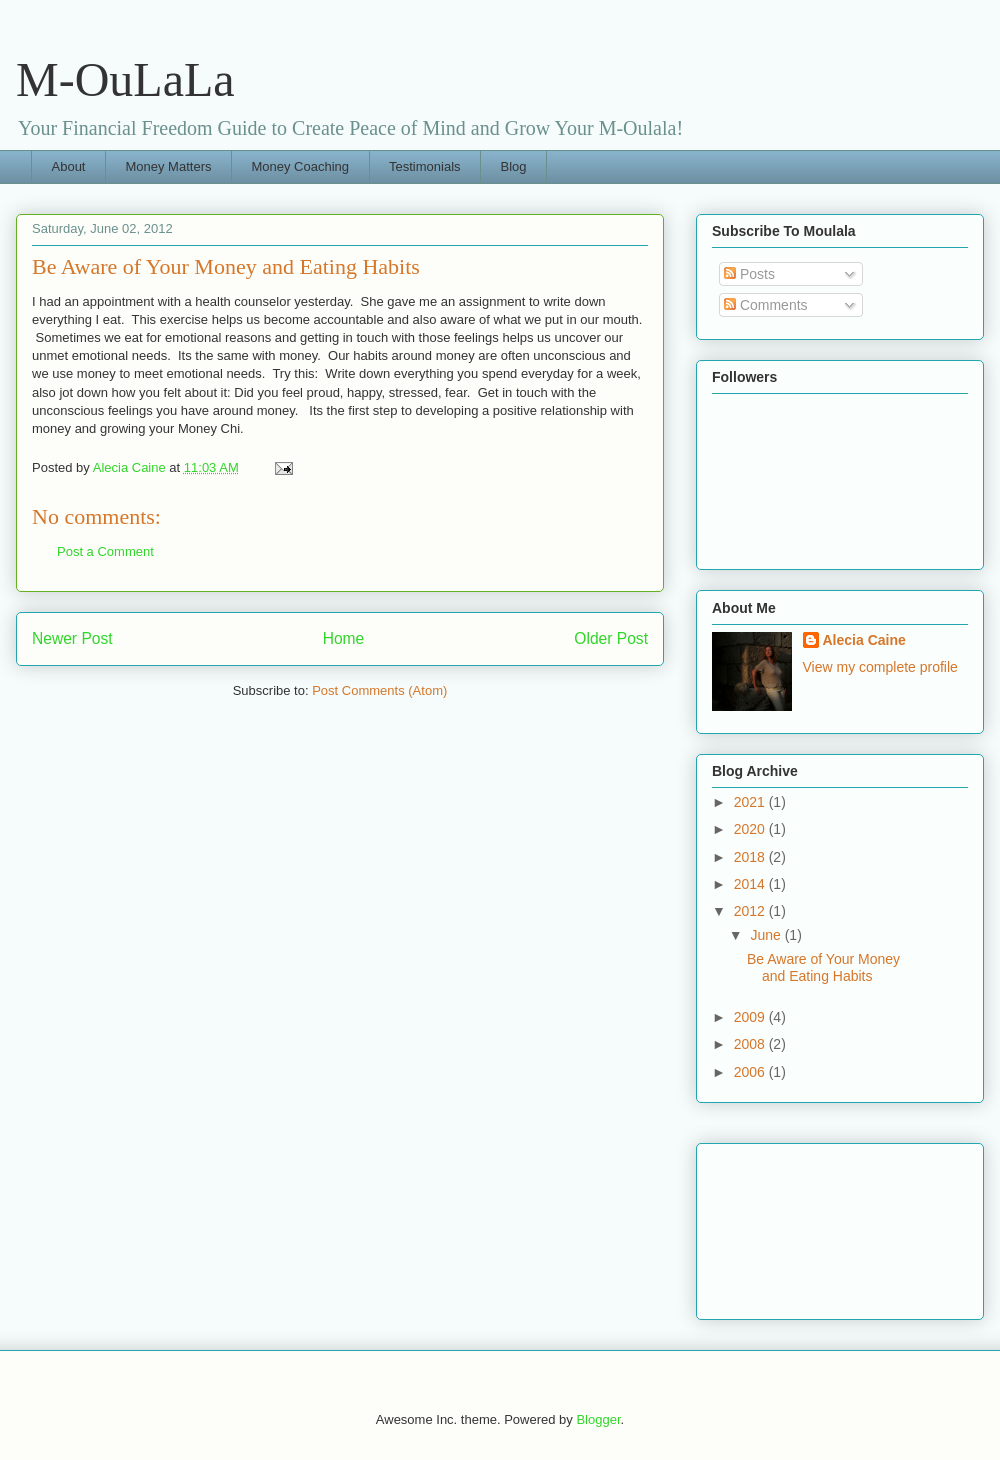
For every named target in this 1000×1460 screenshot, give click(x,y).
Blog (514, 166)
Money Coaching (300, 166)
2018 (751, 857)
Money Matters (168, 166)
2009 (751, 1017)
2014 (751, 884)
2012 (751, 911)
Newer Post (72, 638)
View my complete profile (880, 667)
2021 (751, 802)
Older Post (611, 638)
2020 (751, 829)
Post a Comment (105, 551)
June (767, 935)
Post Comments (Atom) (379, 690)
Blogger (598, 1419)
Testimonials (425, 166)
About (69, 166)
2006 (751, 1072)
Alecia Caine (864, 640)
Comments (766, 305)
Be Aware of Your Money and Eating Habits (823, 967)
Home (344, 638)
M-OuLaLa (125, 79)
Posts (749, 274)
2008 (751, 1044)
